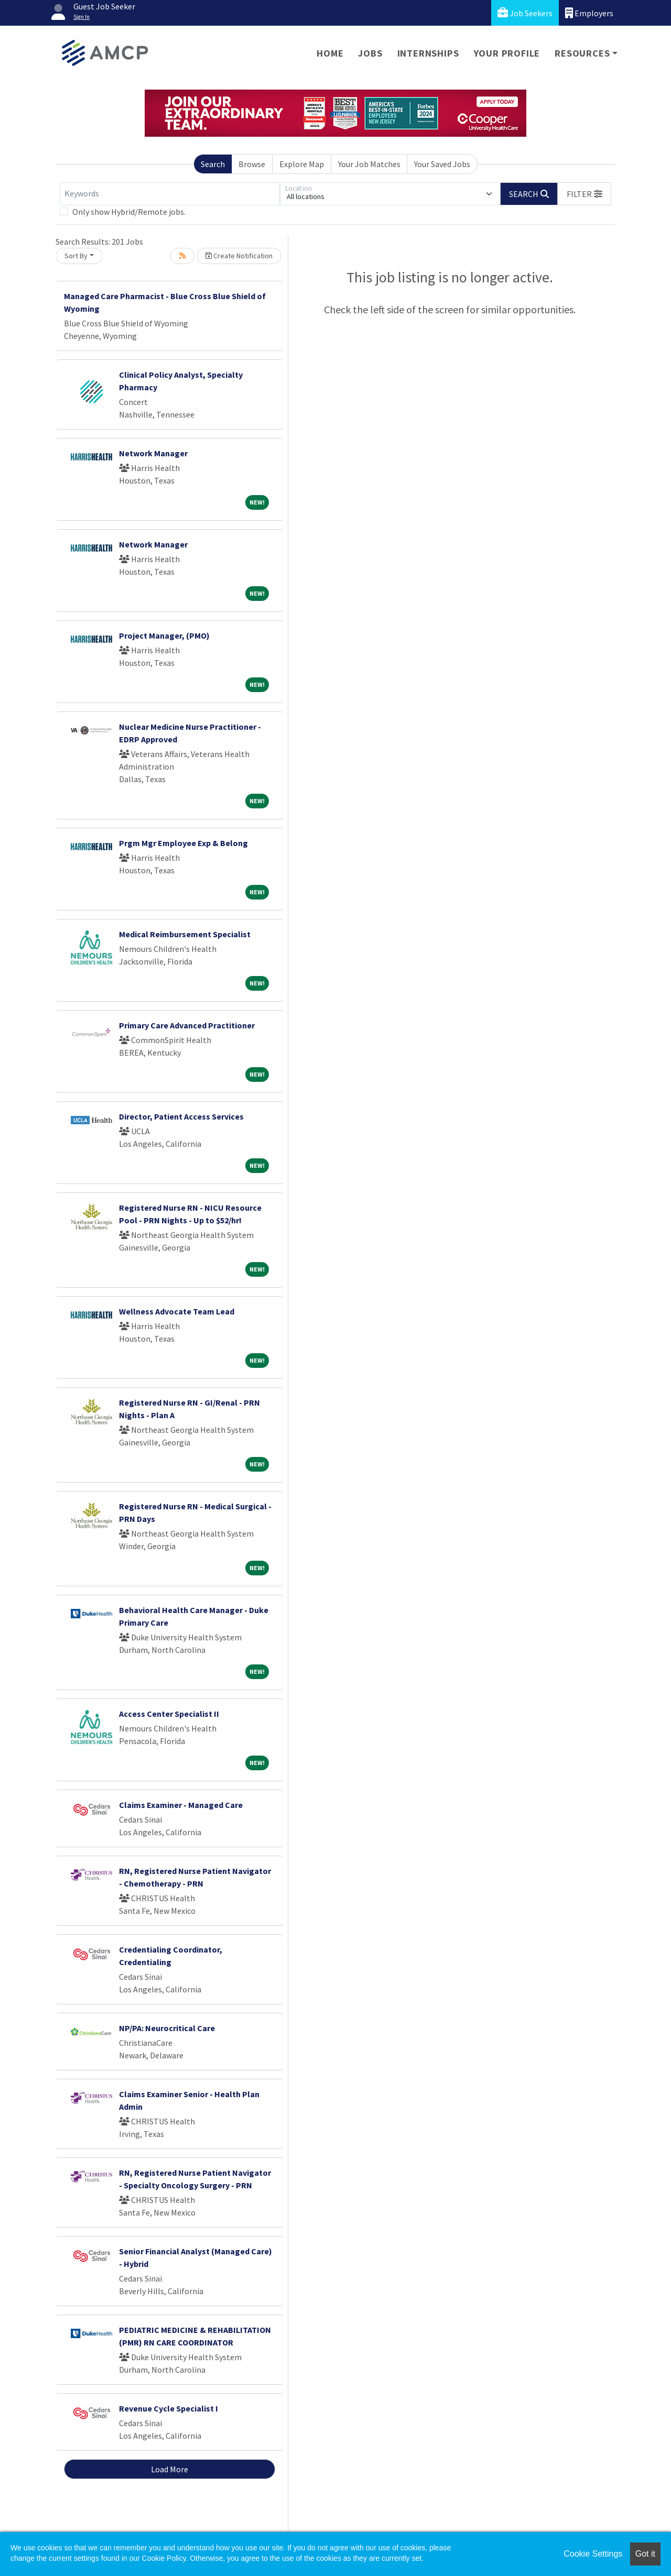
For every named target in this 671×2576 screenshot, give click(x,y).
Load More (169, 2469)
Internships (428, 53)
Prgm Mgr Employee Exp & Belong (183, 843)
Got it (645, 2553)
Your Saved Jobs (442, 164)
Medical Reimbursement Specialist (185, 934)
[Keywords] (170, 193)
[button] (584, 193)
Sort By (76, 255)
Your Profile (507, 53)
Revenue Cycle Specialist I (168, 2408)
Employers (589, 12)
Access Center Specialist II (169, 1713)
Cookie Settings (593, 2553)
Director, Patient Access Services (181, 1116)
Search (213, 164)
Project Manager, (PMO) (164, 635)
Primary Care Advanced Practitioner (187, 1025)
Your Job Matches (369, 164)
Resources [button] (582, 53)
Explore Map (301, 164)
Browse (252, 164)
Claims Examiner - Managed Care (181, 1805)
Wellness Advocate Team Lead (176, 1311)
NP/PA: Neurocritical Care (167, 2028)
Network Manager (153, 453)
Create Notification (239, 255)
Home (330, 53)
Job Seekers (525, 12)
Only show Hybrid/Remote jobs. (129, 211)
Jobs (370, 53)
